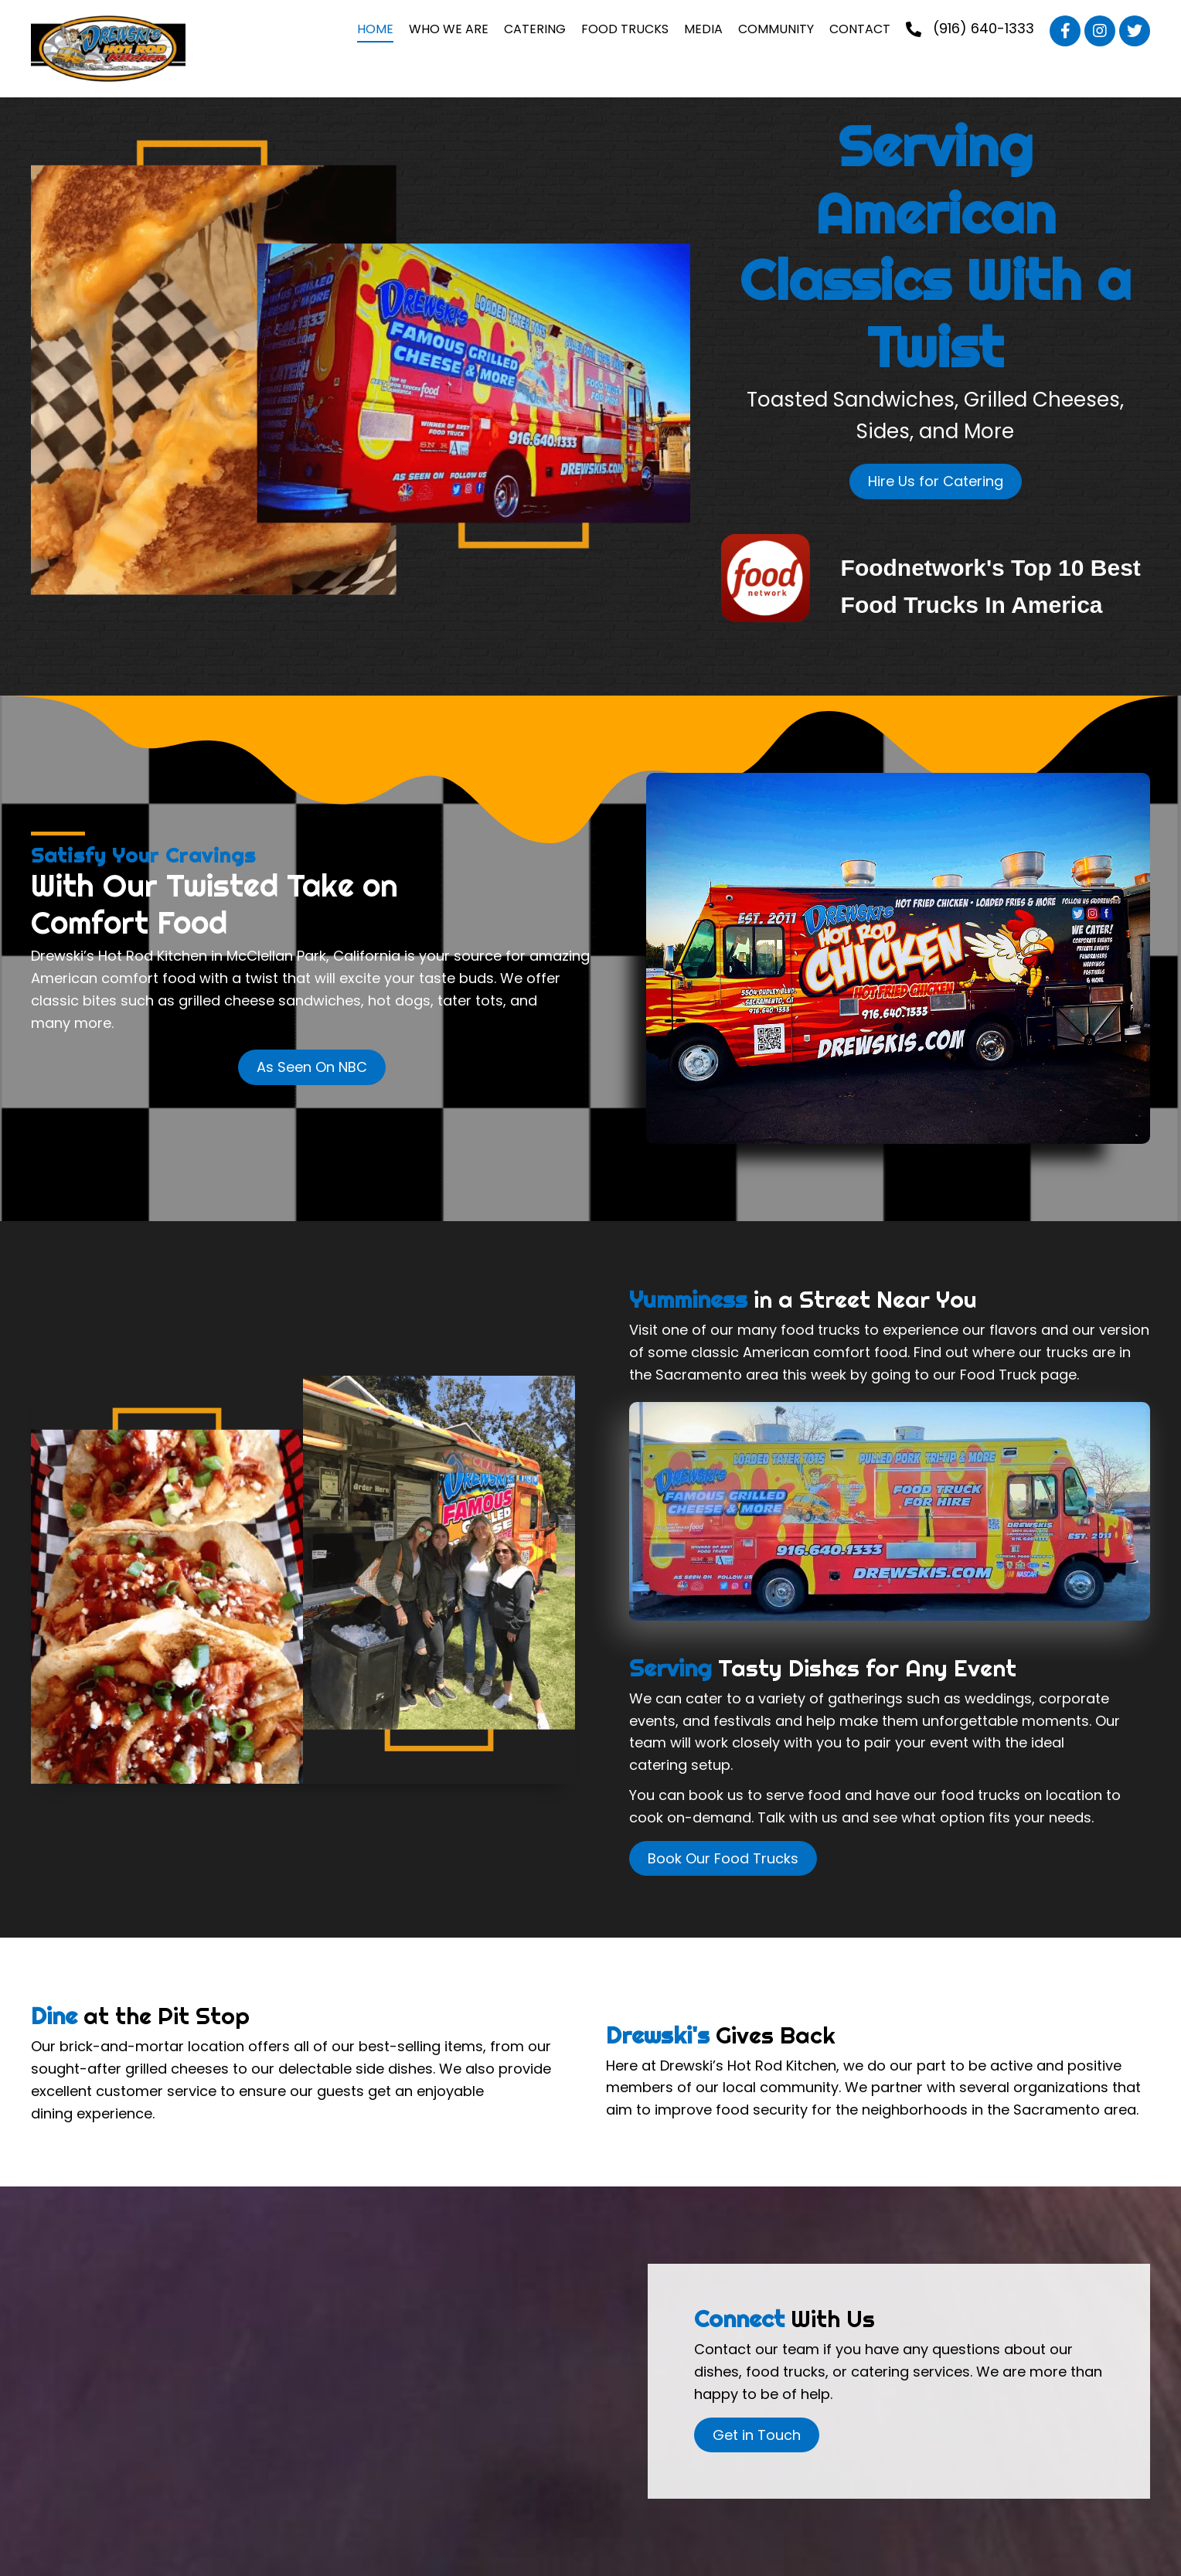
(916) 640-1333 (983, 28)
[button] (1065, 30)
